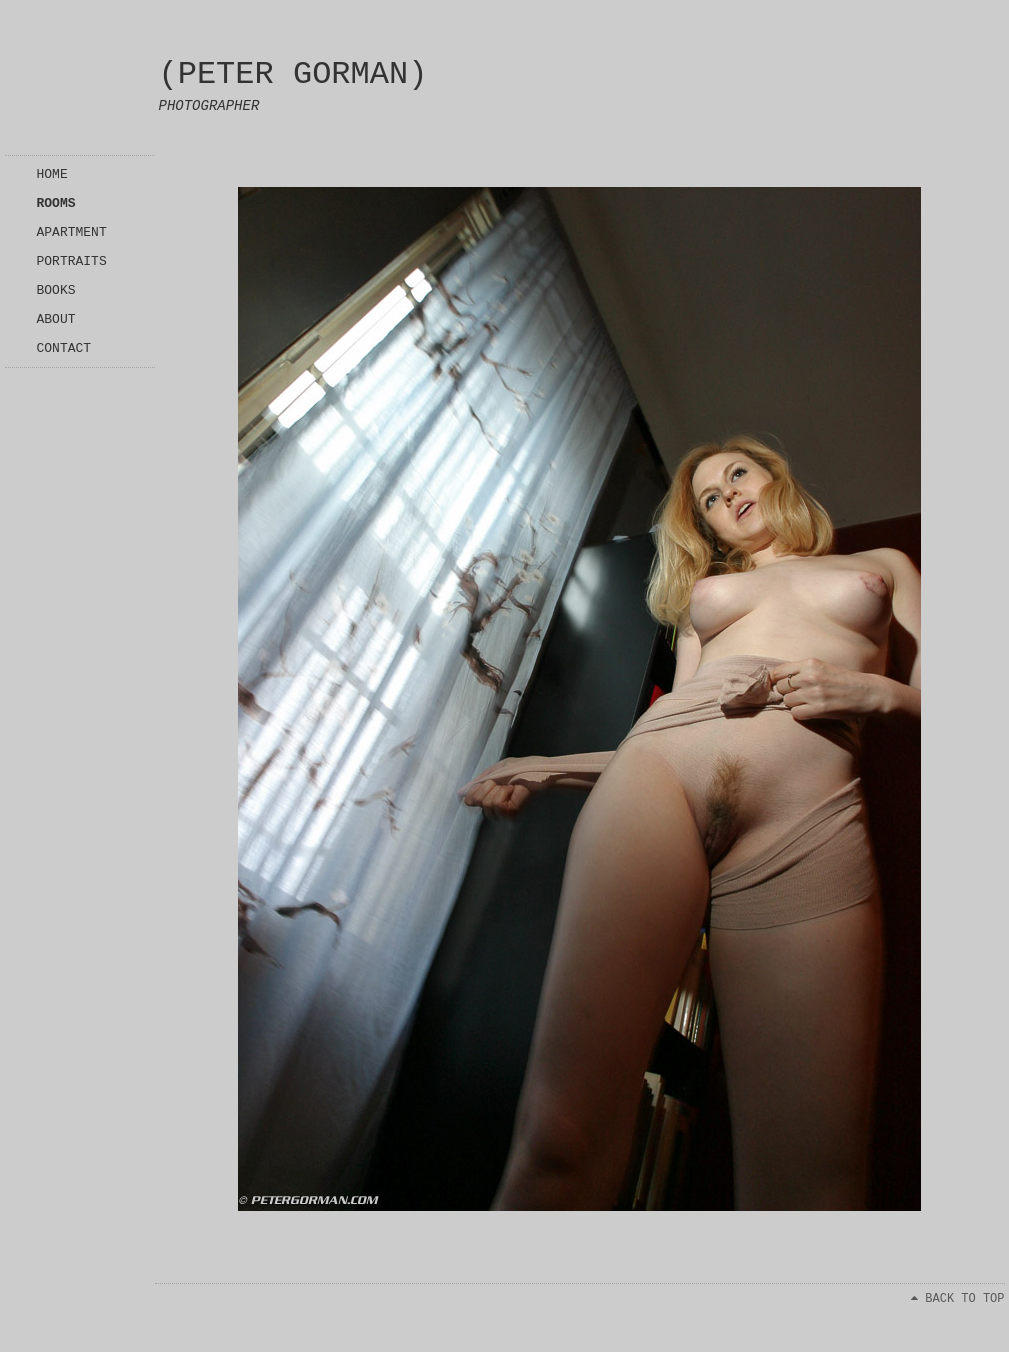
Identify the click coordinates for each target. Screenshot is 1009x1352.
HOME (52, 174)
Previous (899, 167)
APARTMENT (72, 232)
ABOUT (56, 319)
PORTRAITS (72, 261)
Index (206, 167)
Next (960, 167)
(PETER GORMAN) (293, 74)
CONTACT (64, 348)
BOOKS (56, 290)
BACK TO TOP (957, 1299)
